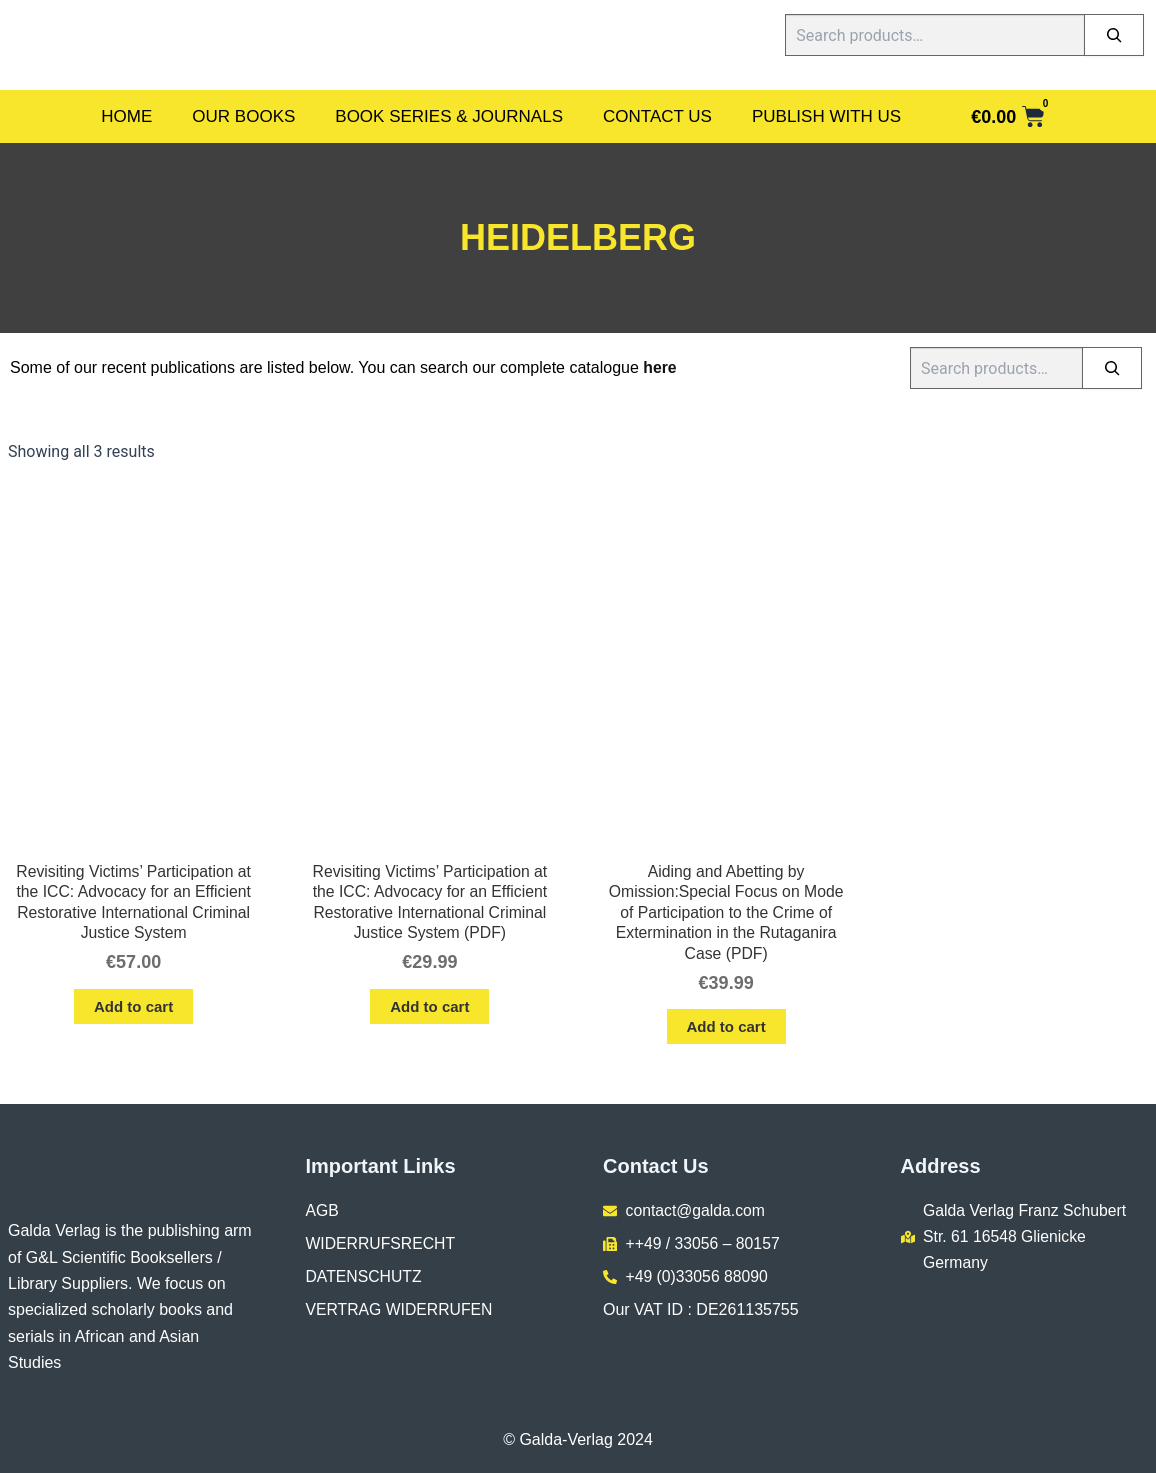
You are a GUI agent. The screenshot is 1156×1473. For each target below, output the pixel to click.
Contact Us (657, 116)
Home (126, 116)
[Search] (1114, 35)
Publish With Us (826, 116)
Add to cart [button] (133, 1007)
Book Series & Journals (449, 116)
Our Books (243, 116)
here (660, 367)
